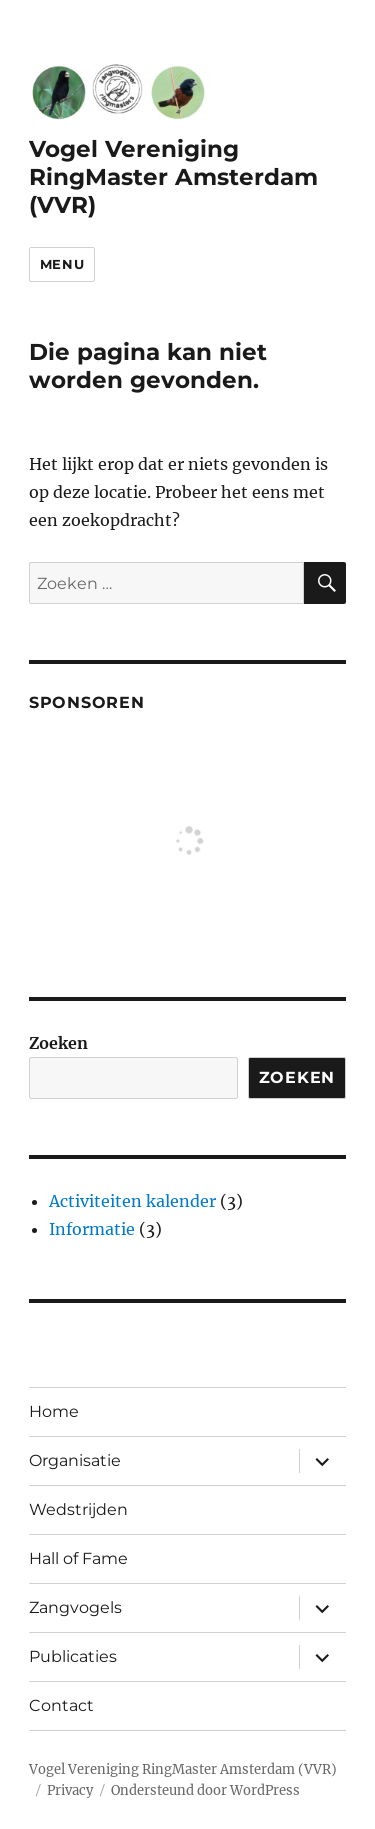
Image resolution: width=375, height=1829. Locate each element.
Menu (62, 264)
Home (54, 1411)
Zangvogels (75, 1607)
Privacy (70, 1790)
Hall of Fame (78, 1558)
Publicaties (73, 1656)
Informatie (92, 1229)
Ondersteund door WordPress (205, 1790)
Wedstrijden (78, 1509)
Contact (61, 1705)
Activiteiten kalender (132, 1201)
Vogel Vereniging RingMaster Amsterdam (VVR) (173, 177)
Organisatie (75, 1460)
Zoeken (58, 1043)
